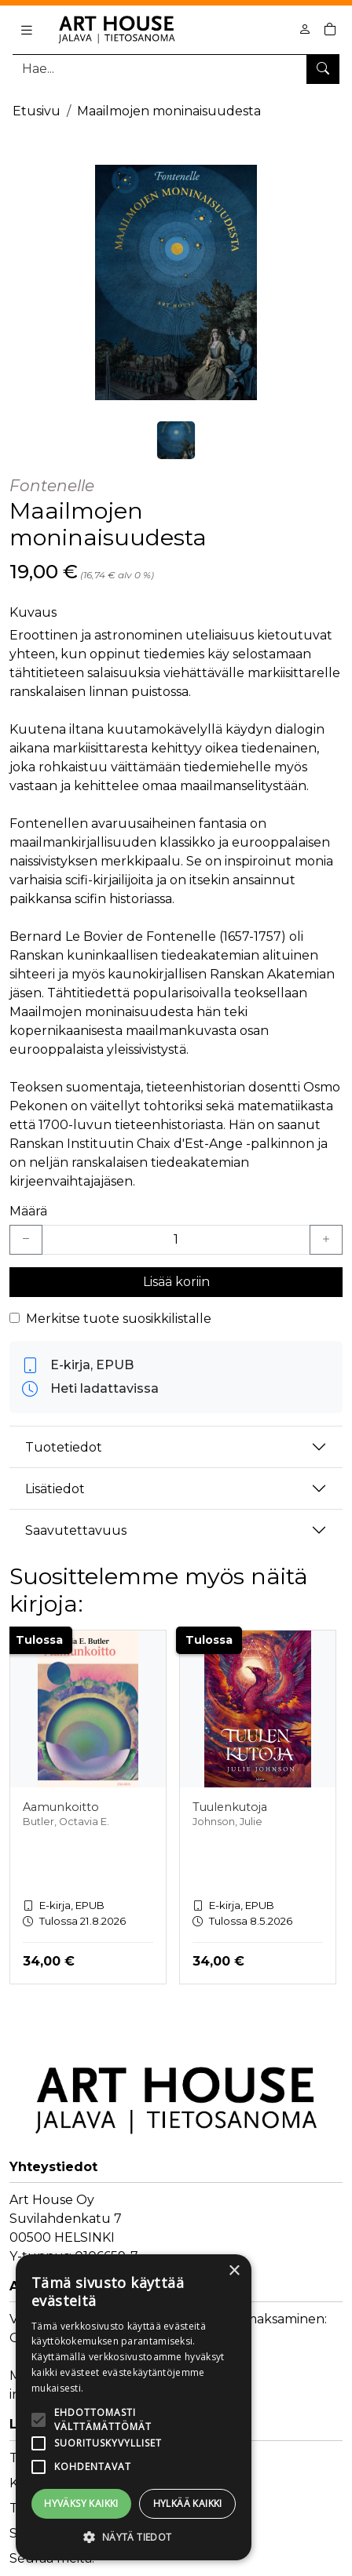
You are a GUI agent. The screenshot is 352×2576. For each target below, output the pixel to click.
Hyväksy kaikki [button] (81, 2503)
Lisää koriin (176, 1281)
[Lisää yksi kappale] (326, 1240)
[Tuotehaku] (176, 68)
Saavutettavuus (75, 1530)
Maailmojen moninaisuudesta (169, 111)
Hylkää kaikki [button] (187, 2503)
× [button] (234, 2271)
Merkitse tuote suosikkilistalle (118, 1318)
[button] (133, 2537)
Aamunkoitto (61, 1807)
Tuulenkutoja (229, 1807)
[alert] (133, 2407)
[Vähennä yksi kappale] (25, 1240)
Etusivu (36, 111)
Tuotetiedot (63, 1447)
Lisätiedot (55, 1488)
